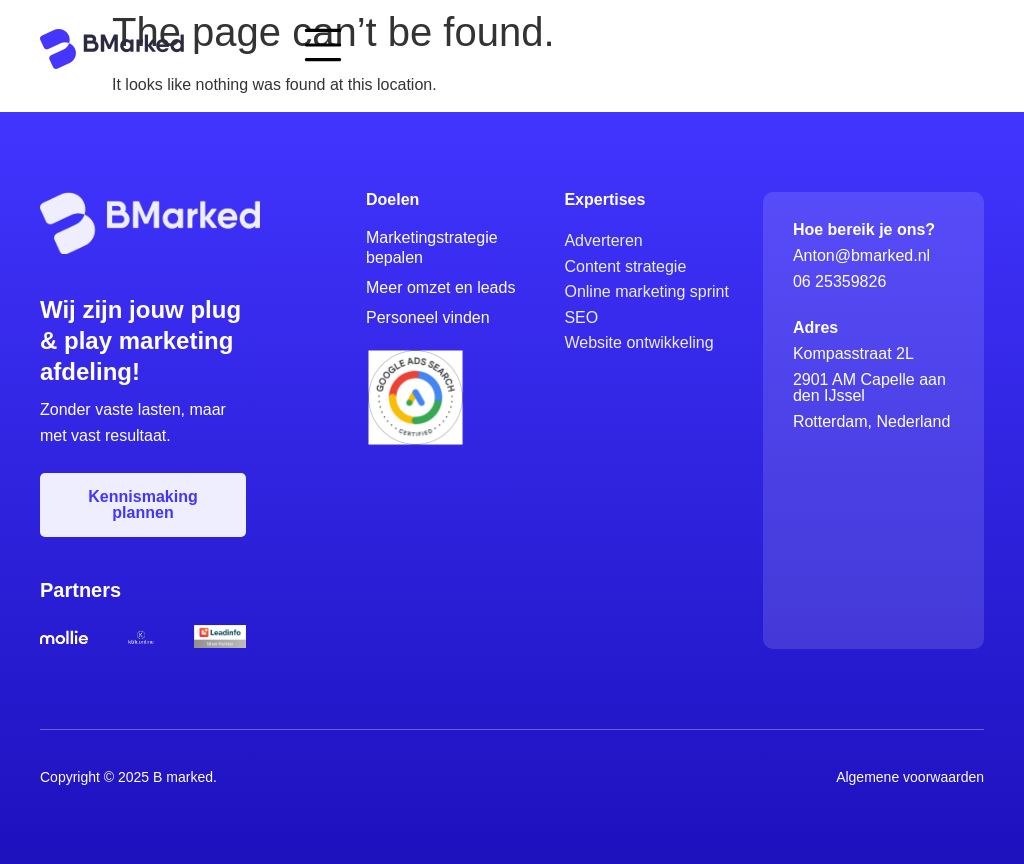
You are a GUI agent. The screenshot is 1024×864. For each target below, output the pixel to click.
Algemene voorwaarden (910, 777)
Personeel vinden (428, 317)
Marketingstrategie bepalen (432, 247)
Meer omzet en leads (440, 287)
